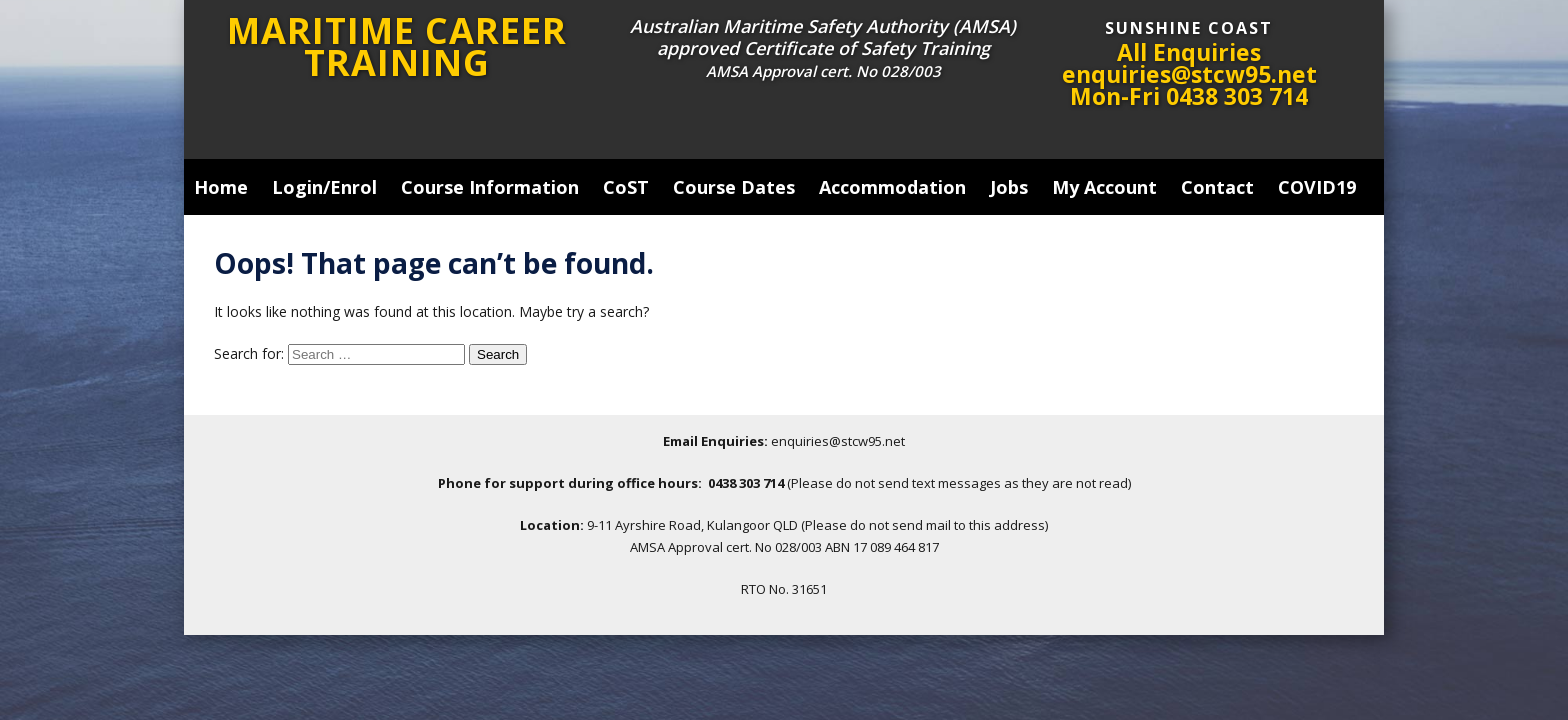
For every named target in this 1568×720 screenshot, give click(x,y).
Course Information (490, 187)
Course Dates (734, 187)
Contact (1217, 187)
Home (221, 187)
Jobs (1009, 187)
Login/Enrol (324, 187)
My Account (1104, 187)
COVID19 (1317, 187)
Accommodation (892, 187)
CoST (626, 187)
